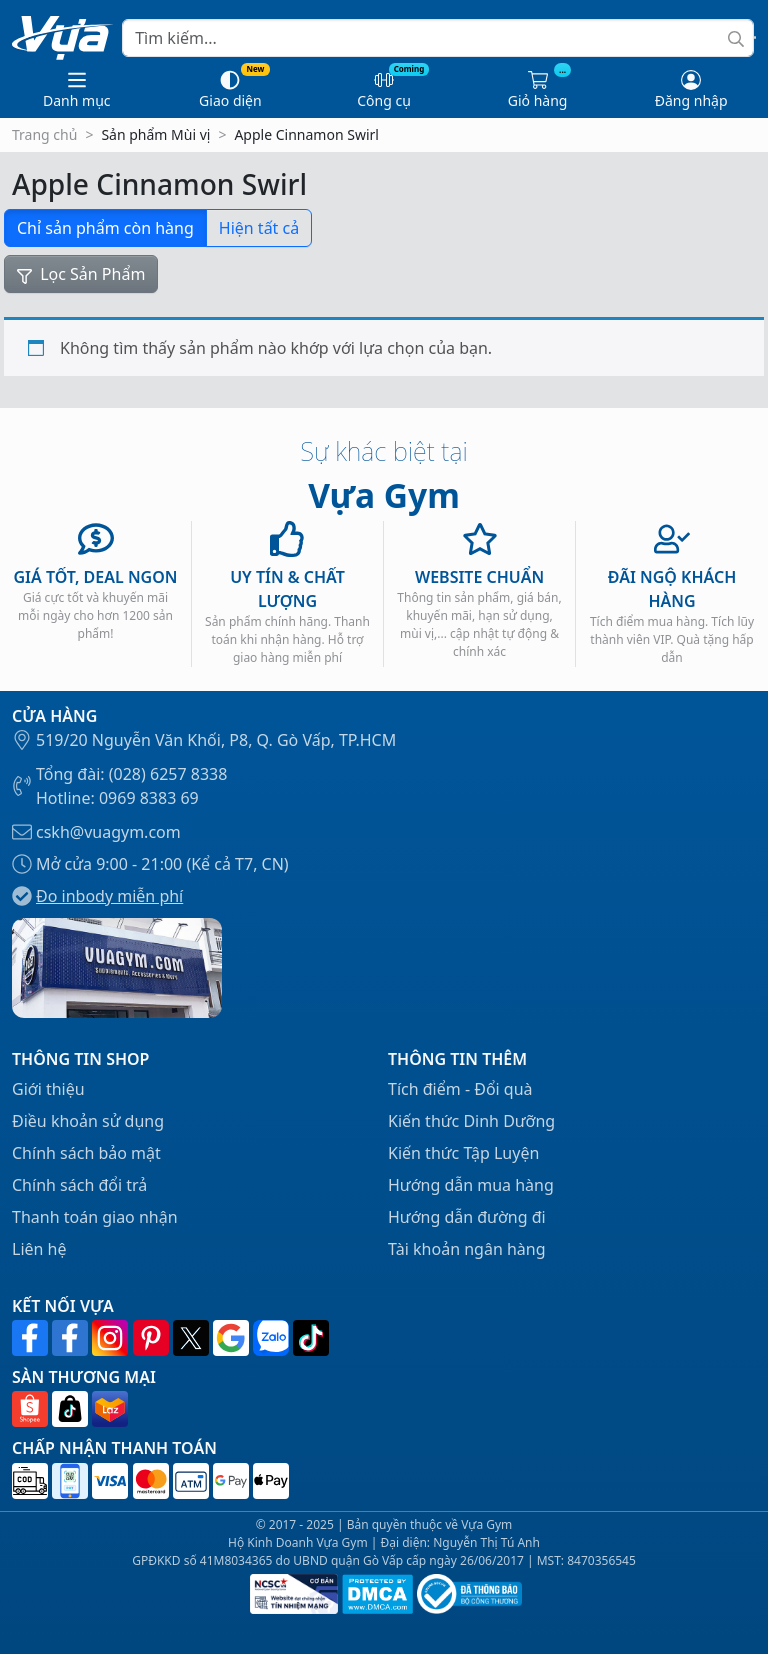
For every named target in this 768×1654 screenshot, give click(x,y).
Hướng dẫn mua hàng (471, 1185)
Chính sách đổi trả (79, 1185)
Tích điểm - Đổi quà (460, 1089)
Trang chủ (44, 134)
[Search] (438, 38)
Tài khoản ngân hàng (467, 1249)
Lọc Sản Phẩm (81, 274)
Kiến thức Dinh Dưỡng (471, 1121)
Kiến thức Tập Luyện (463, 1153)
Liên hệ (39, 1249)
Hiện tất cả (259, 228)
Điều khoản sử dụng (88, 1121)
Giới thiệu (48, 1089)
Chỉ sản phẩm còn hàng (105, 228)
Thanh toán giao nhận (95, 1217)
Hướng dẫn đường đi (467, 1217)
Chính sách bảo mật (86, 1153)
